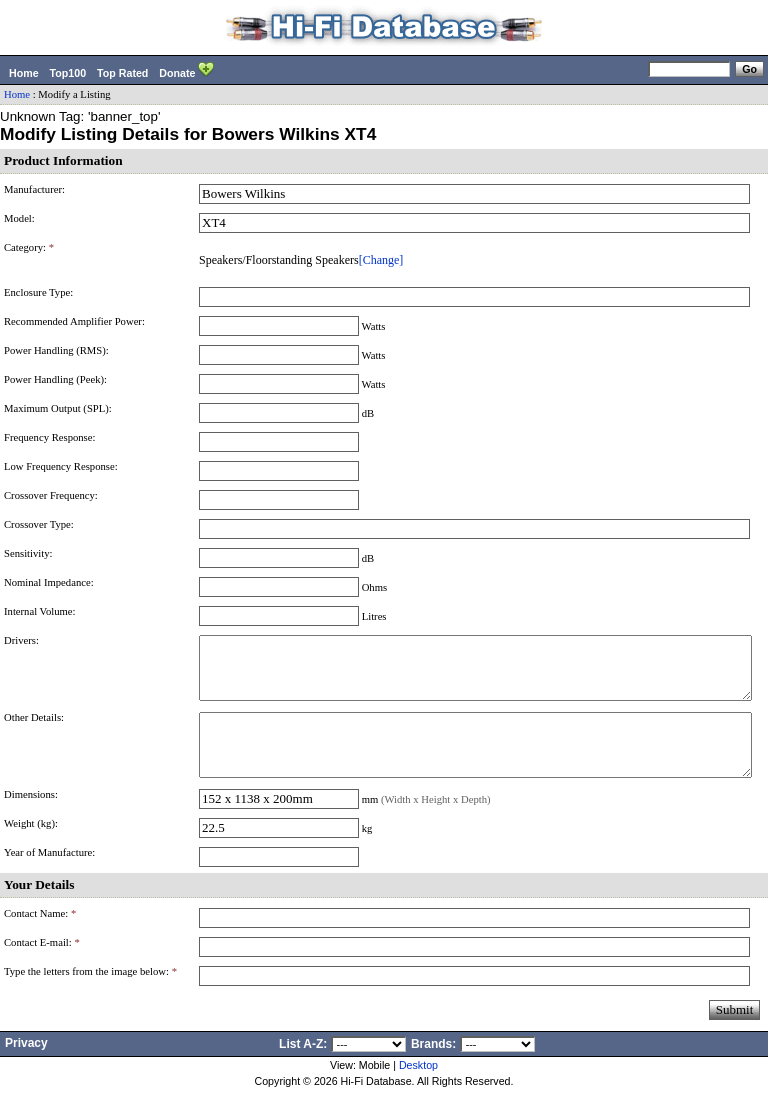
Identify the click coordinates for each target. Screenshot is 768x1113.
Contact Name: (40, 937)
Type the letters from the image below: (90, 995)
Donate (186, 71)
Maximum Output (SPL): (58, 408)
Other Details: (34, 729)
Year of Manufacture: (49, 876)
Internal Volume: (40, 611)
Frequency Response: (49, 437)
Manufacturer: (34, 189)
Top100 (68, 73)
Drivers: (21, 640)
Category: (29, 247)
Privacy (26, 1067)
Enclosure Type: (38, 292)
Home (24, 73)
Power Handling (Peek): (55, 379)
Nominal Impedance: (49, 582)
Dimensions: (31, 818)
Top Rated (122, 73)
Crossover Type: (39, 524)
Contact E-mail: (42, 966)
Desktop (418, 1089)
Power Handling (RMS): (56, 350)
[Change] (381, 260)
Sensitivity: (28, 553)
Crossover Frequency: (51, 495)
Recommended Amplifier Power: (74, 321)
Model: (19, 218)
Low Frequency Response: (61, 466)
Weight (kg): (31, 847)
